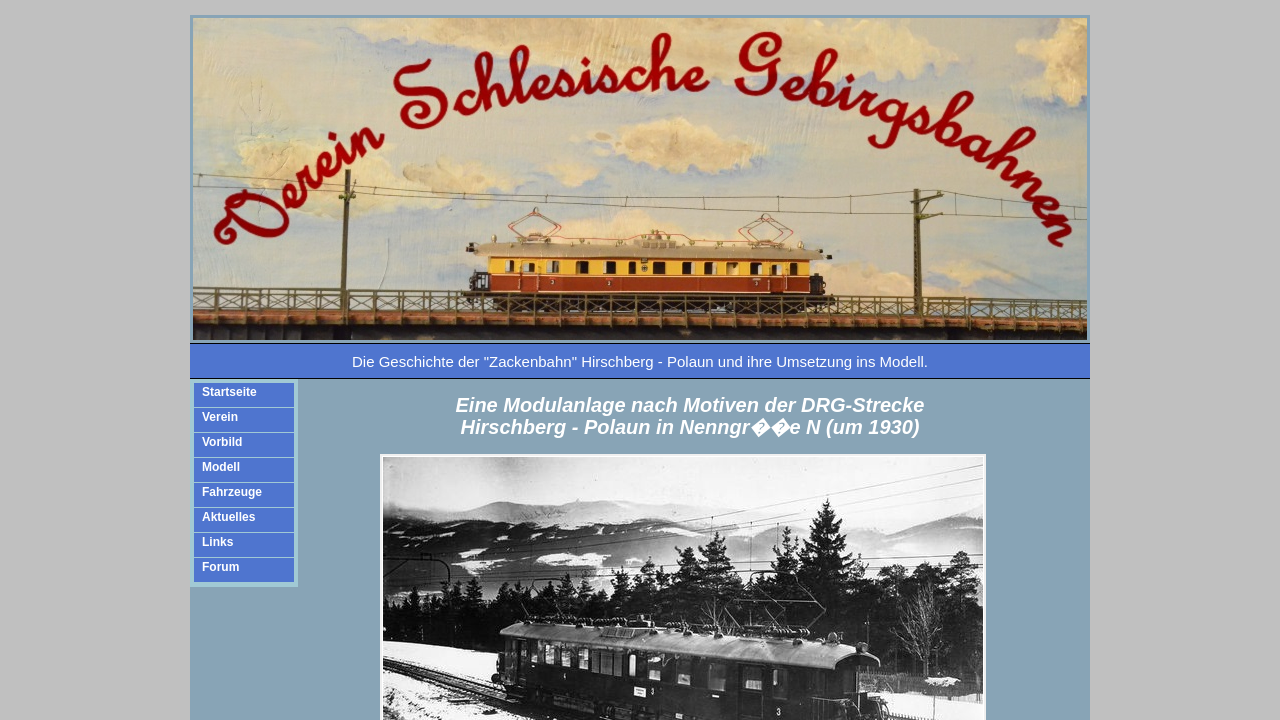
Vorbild (222, 442)
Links (217, 542)
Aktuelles (228, 517)
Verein (220, 417)
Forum (220, 567)
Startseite (229, 392)
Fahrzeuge (232, 492)
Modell (221, 467)
